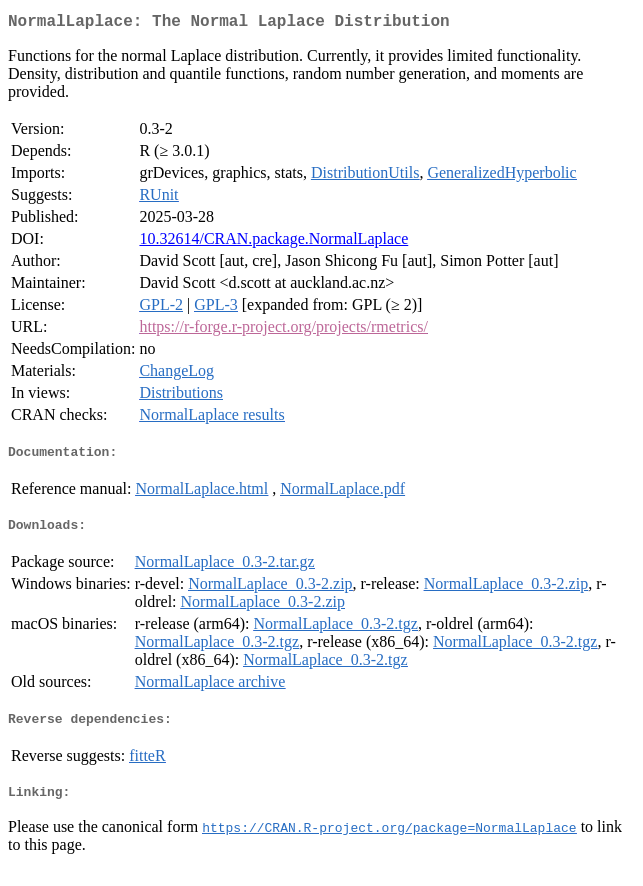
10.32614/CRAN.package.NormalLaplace (273, 242)
